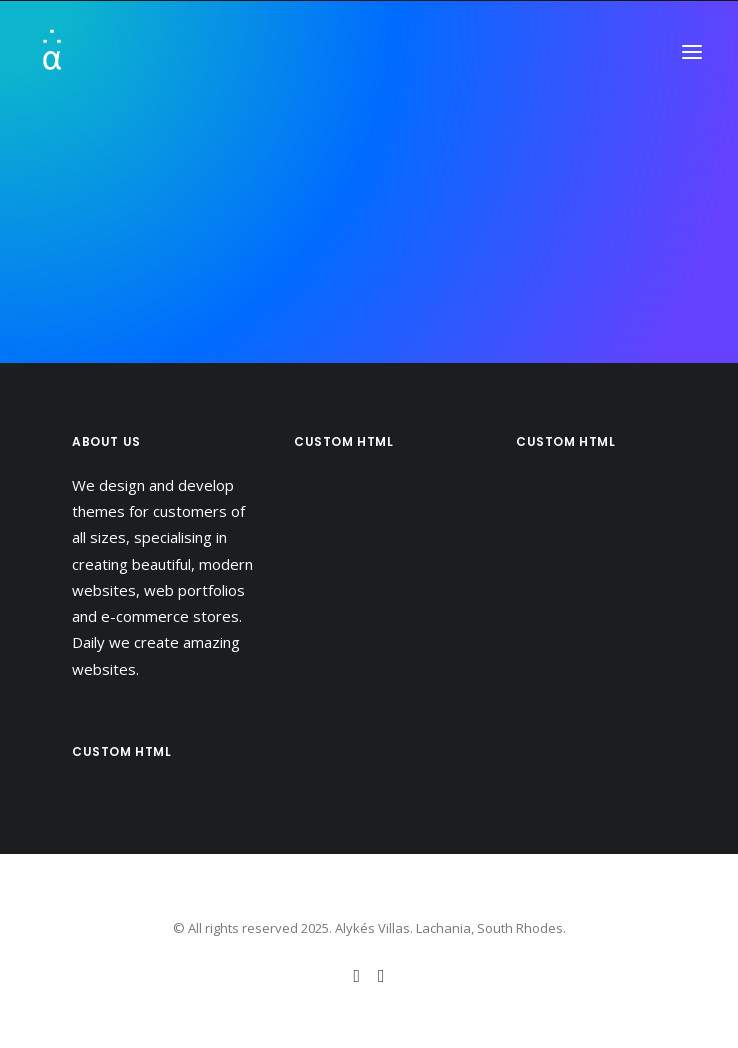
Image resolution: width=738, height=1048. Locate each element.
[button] (692, 52)
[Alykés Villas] (113, 52)
